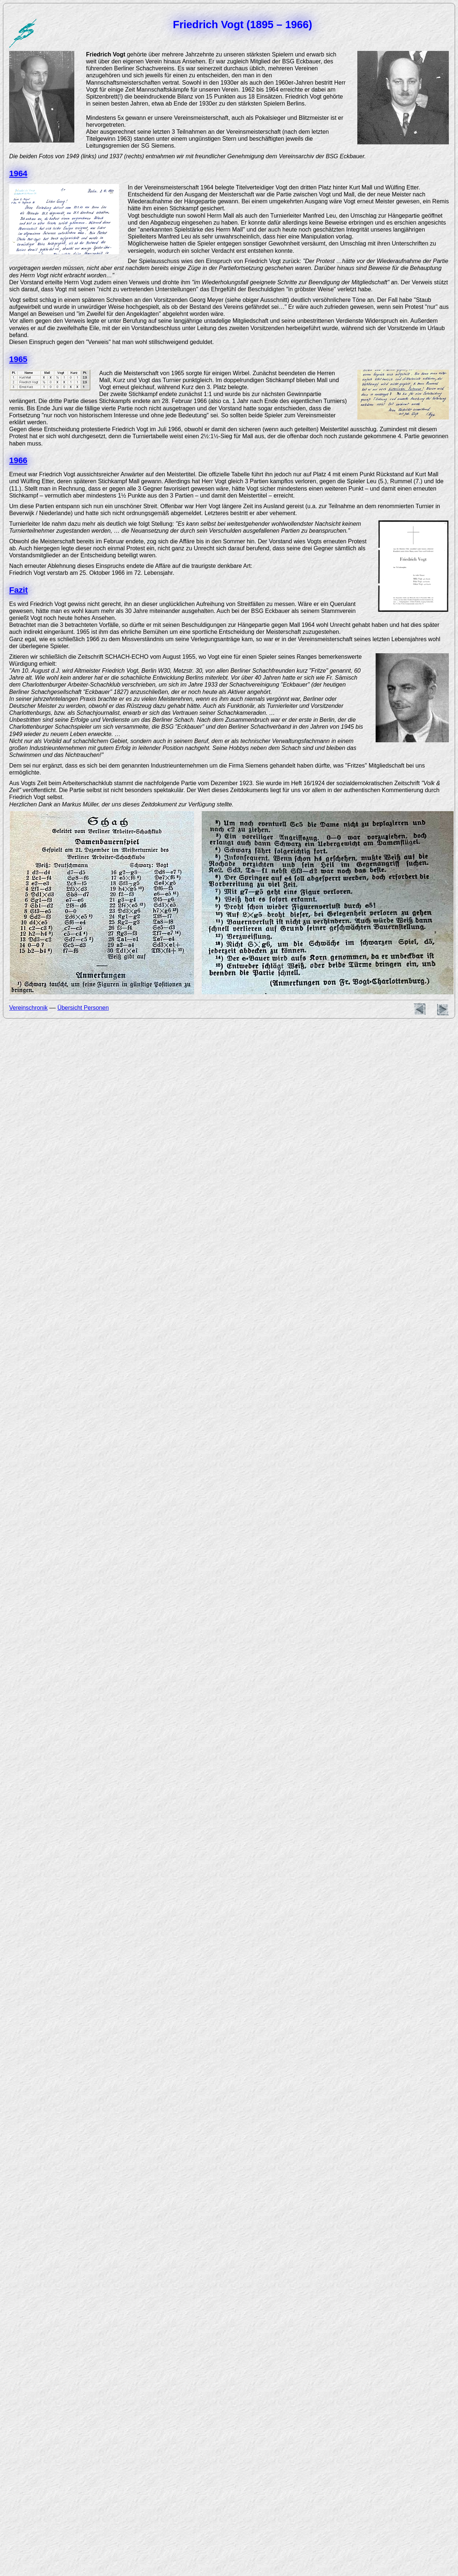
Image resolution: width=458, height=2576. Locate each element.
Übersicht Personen (83, 1008)
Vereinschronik (28, 1008)
